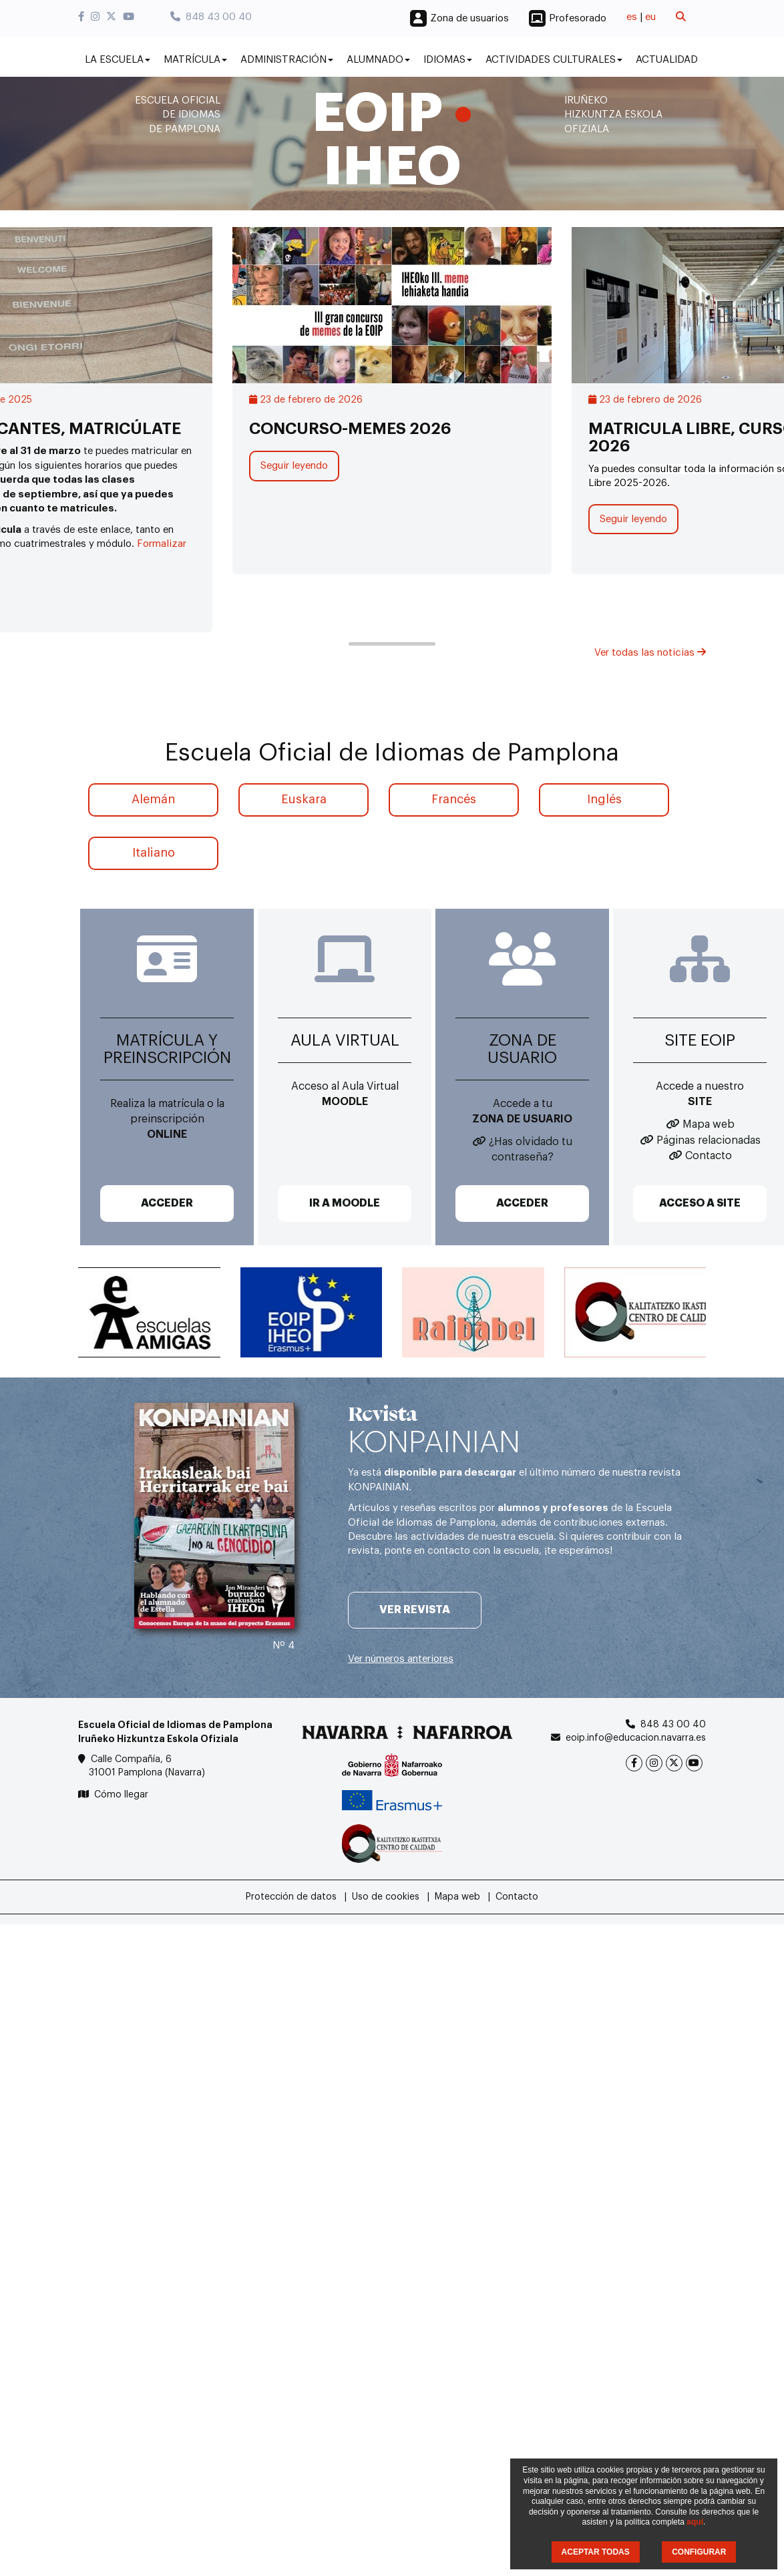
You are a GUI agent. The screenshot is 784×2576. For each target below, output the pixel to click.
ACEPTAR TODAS (596, 2552)
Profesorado (577, 18)
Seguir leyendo (294, 466)
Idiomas (447, 60)
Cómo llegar (121, 1794)
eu (650, 17)
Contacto (708, 1155)
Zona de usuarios (469, 18)
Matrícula (195, 60)
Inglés (604, 799)
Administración (286, 60)
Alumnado (378, 60)
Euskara (304, 799)
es (631, 17)
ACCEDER (167, 1203)
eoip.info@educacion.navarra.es (636, 1738)
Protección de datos (291, 1897)
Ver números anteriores (400, 1659)
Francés (453, 799)
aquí (695, 2522)
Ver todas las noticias (650, 653)
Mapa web (708, 1124)
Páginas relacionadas (708, 1140)
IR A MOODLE (344, 1203)
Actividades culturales (553, 60)
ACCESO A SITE (700, 1203)
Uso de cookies (385, 1897)
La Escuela (117, 60)
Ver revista (414, 1609)
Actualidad (667, 60)
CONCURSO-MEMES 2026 (350, 429)
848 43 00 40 (211, 17)
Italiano (153, 853)
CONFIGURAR (699, 2552)
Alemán (153, 799)
